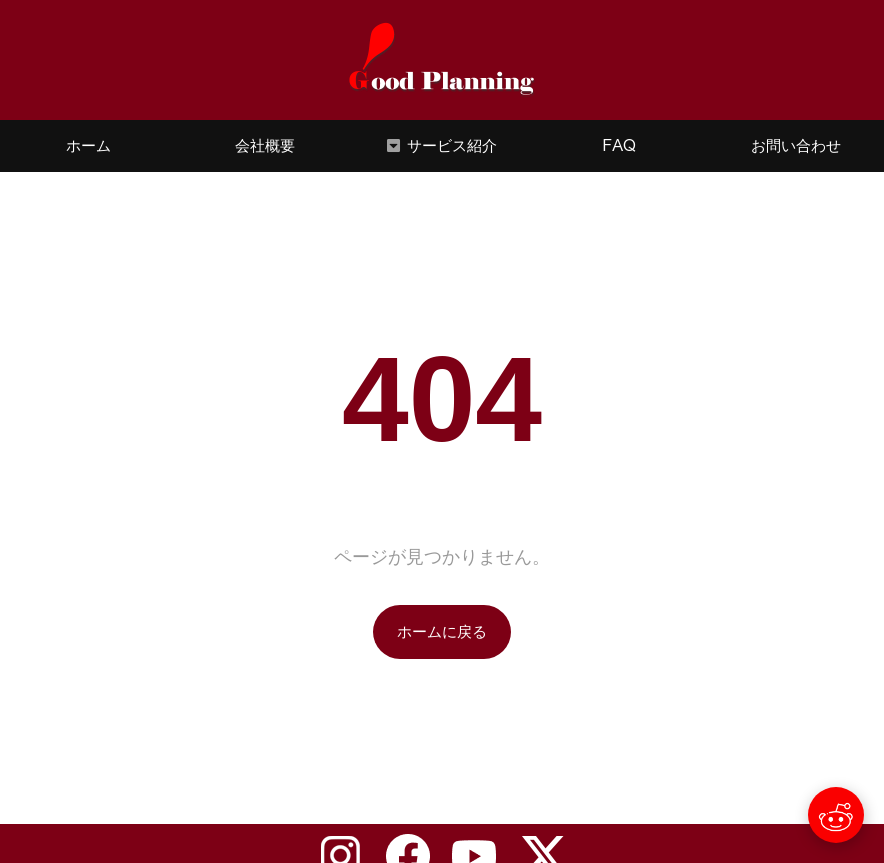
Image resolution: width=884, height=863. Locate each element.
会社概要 (265, 145)
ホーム (88, 145)
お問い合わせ (796, 145)
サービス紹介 (452, 145)
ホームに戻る (442, 631)
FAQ (619, 145)
